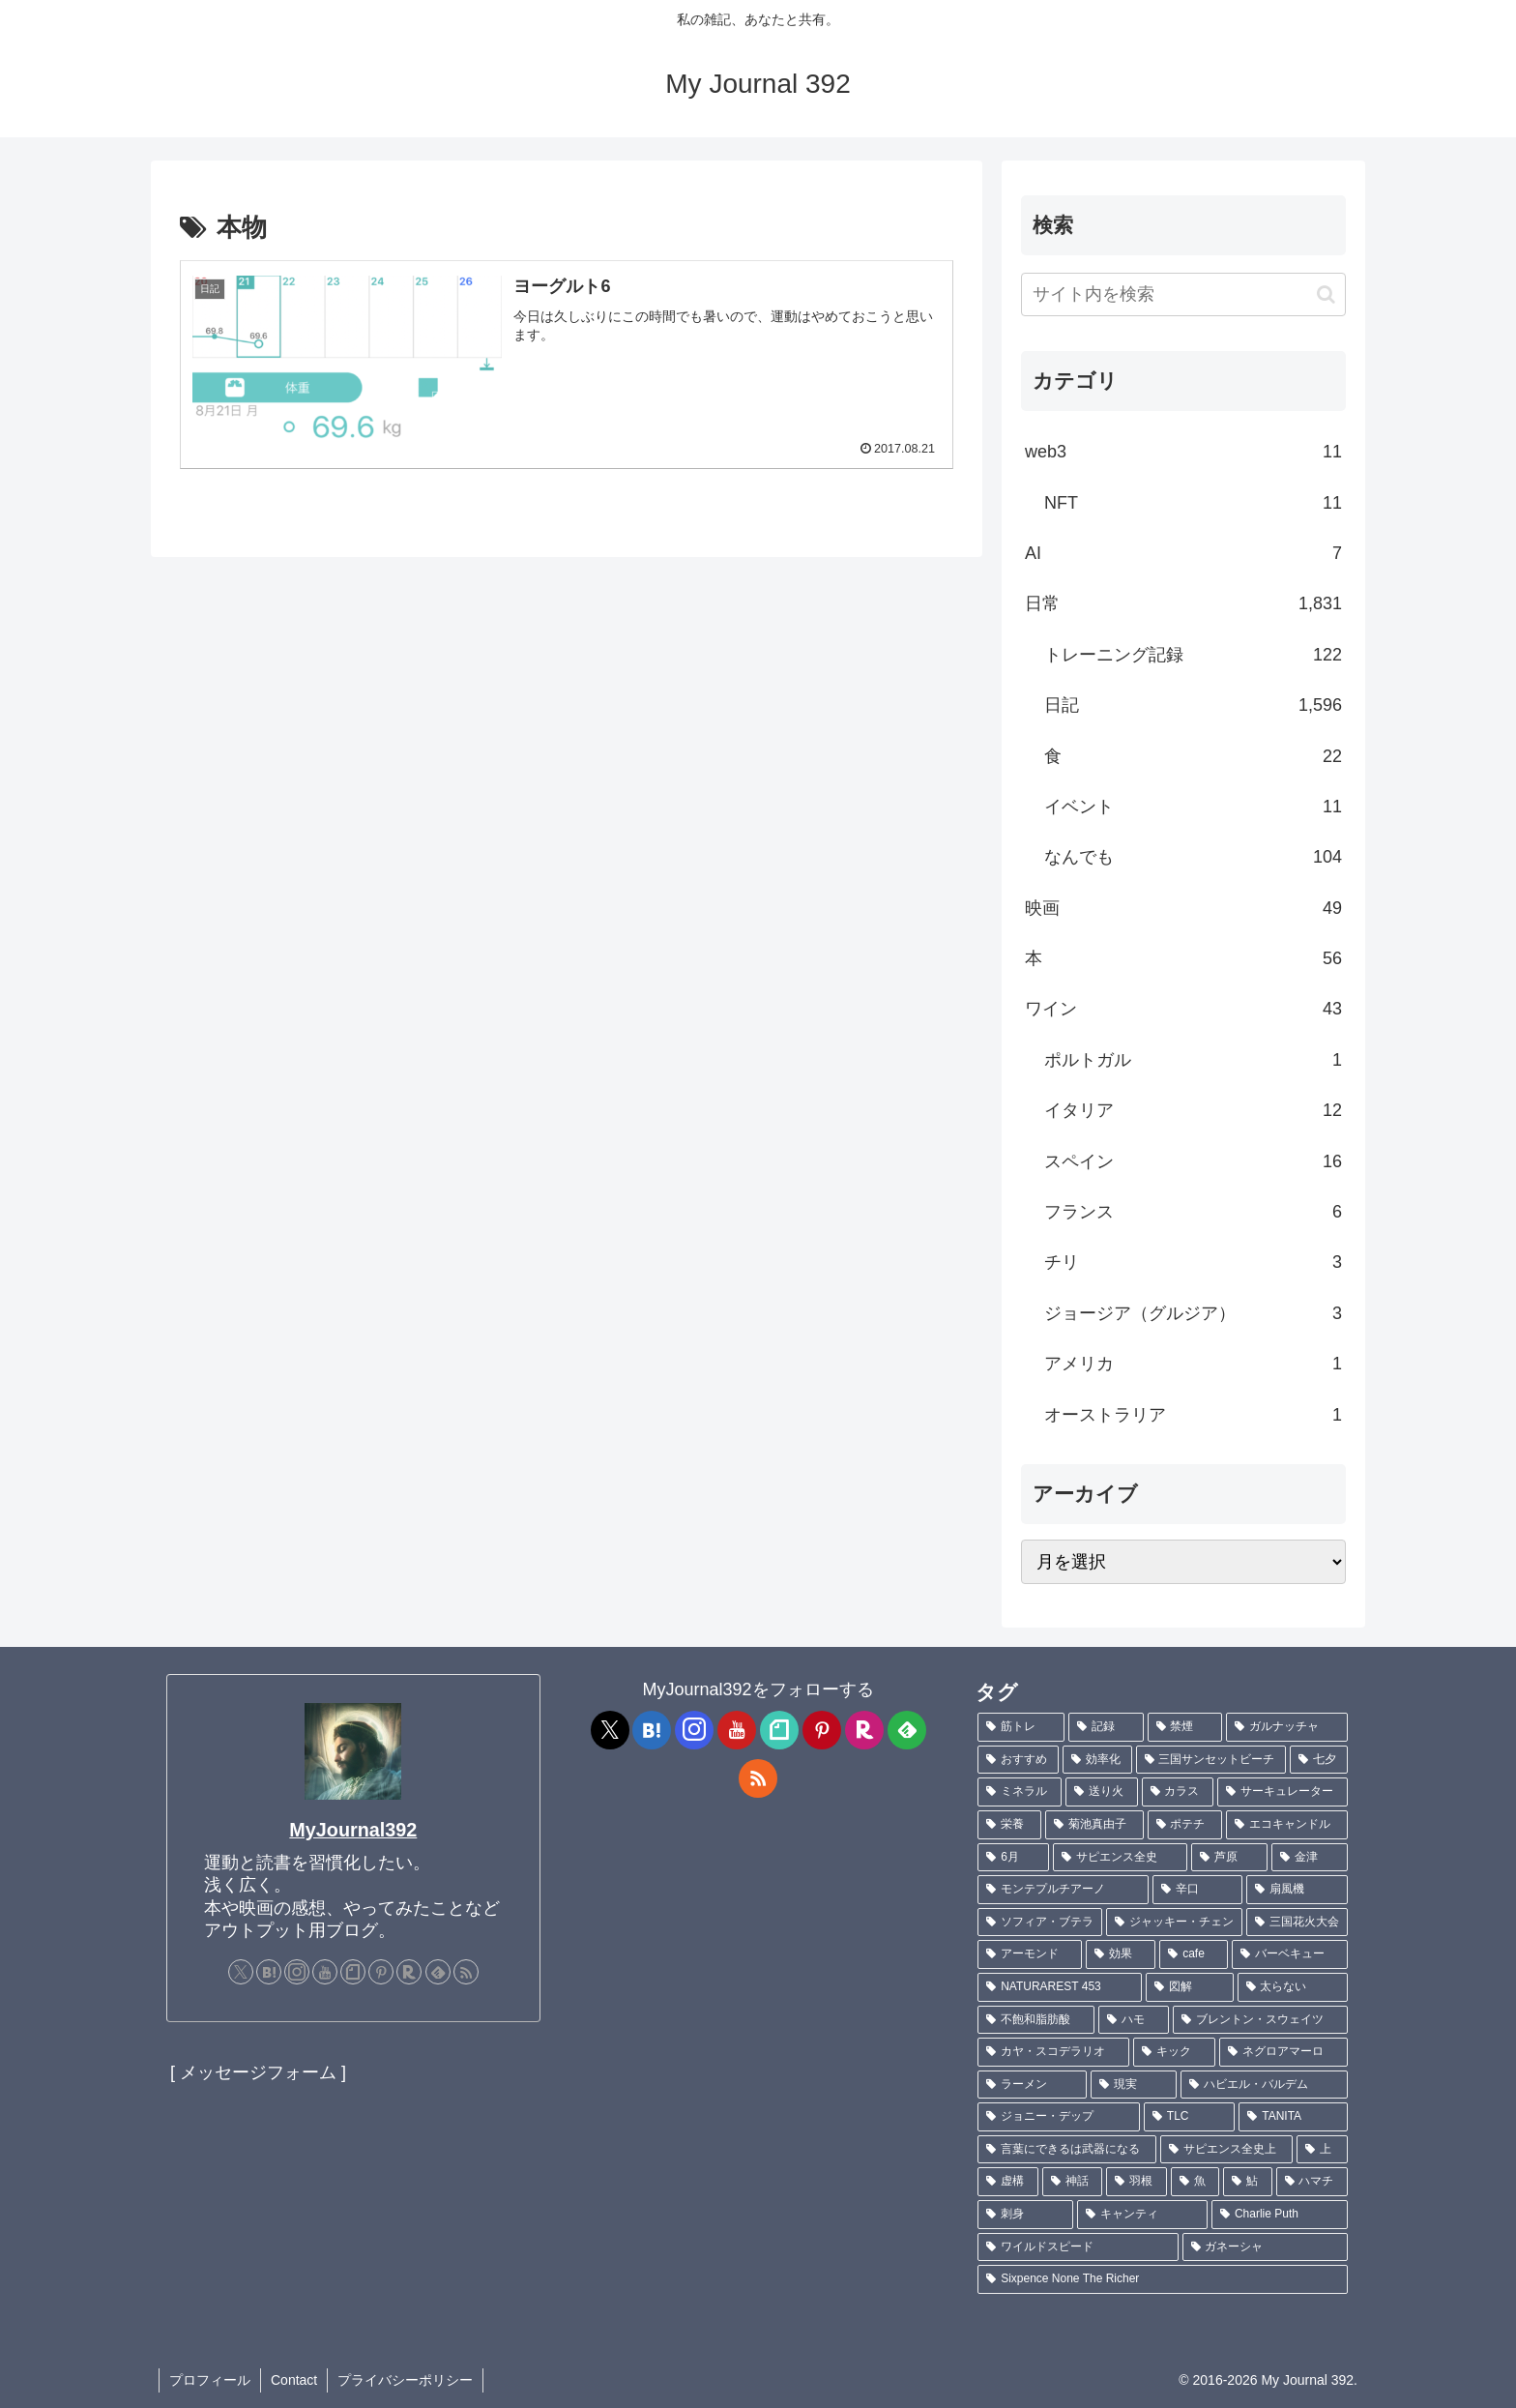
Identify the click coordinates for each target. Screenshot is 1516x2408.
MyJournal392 (353, 1829)
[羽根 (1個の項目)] (1136, 2181)
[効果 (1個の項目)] (1120, 1954)
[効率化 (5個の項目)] (1097, 1760)
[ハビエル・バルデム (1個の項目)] (1264, 2085)
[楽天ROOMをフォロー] (409, 1971)
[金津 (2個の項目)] (1309, 1857)
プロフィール (209, 2380)
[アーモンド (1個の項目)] (1029, 1954)
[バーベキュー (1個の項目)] (1290, 1954)
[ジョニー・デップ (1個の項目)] (1058, 2116)
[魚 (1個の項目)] (1195, 2181)
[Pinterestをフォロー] (381, 1971)
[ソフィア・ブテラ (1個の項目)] (1039, 1922)
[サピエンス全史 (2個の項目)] (1120, 1857)
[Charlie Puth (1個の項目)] (1279, 2214)
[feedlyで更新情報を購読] (438, 1971)
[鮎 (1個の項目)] (1247, 2181)
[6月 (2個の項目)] (1013, 1857)
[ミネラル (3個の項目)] (1019, 1791)
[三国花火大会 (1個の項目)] (1297, 1922)
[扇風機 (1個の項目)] (1297, 1889)
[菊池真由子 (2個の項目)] (1094, 1824)
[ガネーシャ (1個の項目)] (1265, 2247)
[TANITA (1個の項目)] (1293, 2116)
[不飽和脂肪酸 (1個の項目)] (1035, 2020)
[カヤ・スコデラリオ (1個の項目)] (1053, 2052)
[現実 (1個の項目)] (1134, 2085)
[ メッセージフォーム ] (258, 2072)
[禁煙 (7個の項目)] (1185, 1727)
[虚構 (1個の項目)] (1007, 2181)
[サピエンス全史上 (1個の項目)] (1226, 2149)
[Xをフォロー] (240, 1971)
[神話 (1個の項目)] (1072, 2181)
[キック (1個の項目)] (1174, 2052)
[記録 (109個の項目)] (1106, 1727)
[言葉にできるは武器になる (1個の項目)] (1066, 2149)
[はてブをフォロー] (268, 1971)
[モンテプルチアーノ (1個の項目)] (1063, 1889)
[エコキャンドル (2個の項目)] (1287, 1824)
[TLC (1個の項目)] (1189, 2116)
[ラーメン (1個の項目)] (1032, 2085)
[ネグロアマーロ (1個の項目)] (1283, 2052)
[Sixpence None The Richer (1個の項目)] (1162, 2279)
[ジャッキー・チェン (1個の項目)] (1174, 1922)
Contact (294, 2380)
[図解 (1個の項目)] (1189, 1987)
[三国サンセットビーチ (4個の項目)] (1211, 1760)
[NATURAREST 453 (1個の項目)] (1059, 1987)
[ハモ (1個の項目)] (1133, 2020)
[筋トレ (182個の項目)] (1020, 1727)
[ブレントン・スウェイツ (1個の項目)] (1260, 2020)
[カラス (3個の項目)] (1178, 1791)
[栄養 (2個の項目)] (1009, 1824)
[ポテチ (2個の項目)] (1185, 1824)
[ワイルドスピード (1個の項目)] (1077, 2247)
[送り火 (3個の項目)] (1101, 1791)
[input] (1183, 294)
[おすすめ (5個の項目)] (1018, 1760)
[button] (1326, 294)
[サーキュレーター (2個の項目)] (1282, 1791)
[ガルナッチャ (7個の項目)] (1287, 1727)
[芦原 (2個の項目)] (1229, 1857)
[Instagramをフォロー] (296, 1971)
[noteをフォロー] (352, 1971)
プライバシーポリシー (405, 2380)
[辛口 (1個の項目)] (1197, 1889)
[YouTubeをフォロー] (324, 1971)
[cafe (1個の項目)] (1193, 1954)
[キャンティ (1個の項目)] (1142, 2214)
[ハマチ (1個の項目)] (1312, 2181)
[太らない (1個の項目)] (1293, 1987)
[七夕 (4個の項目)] (1319, 1760)
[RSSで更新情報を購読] (466, 1971)
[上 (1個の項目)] (1322, 2149)
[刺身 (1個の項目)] (1025, 2214)
